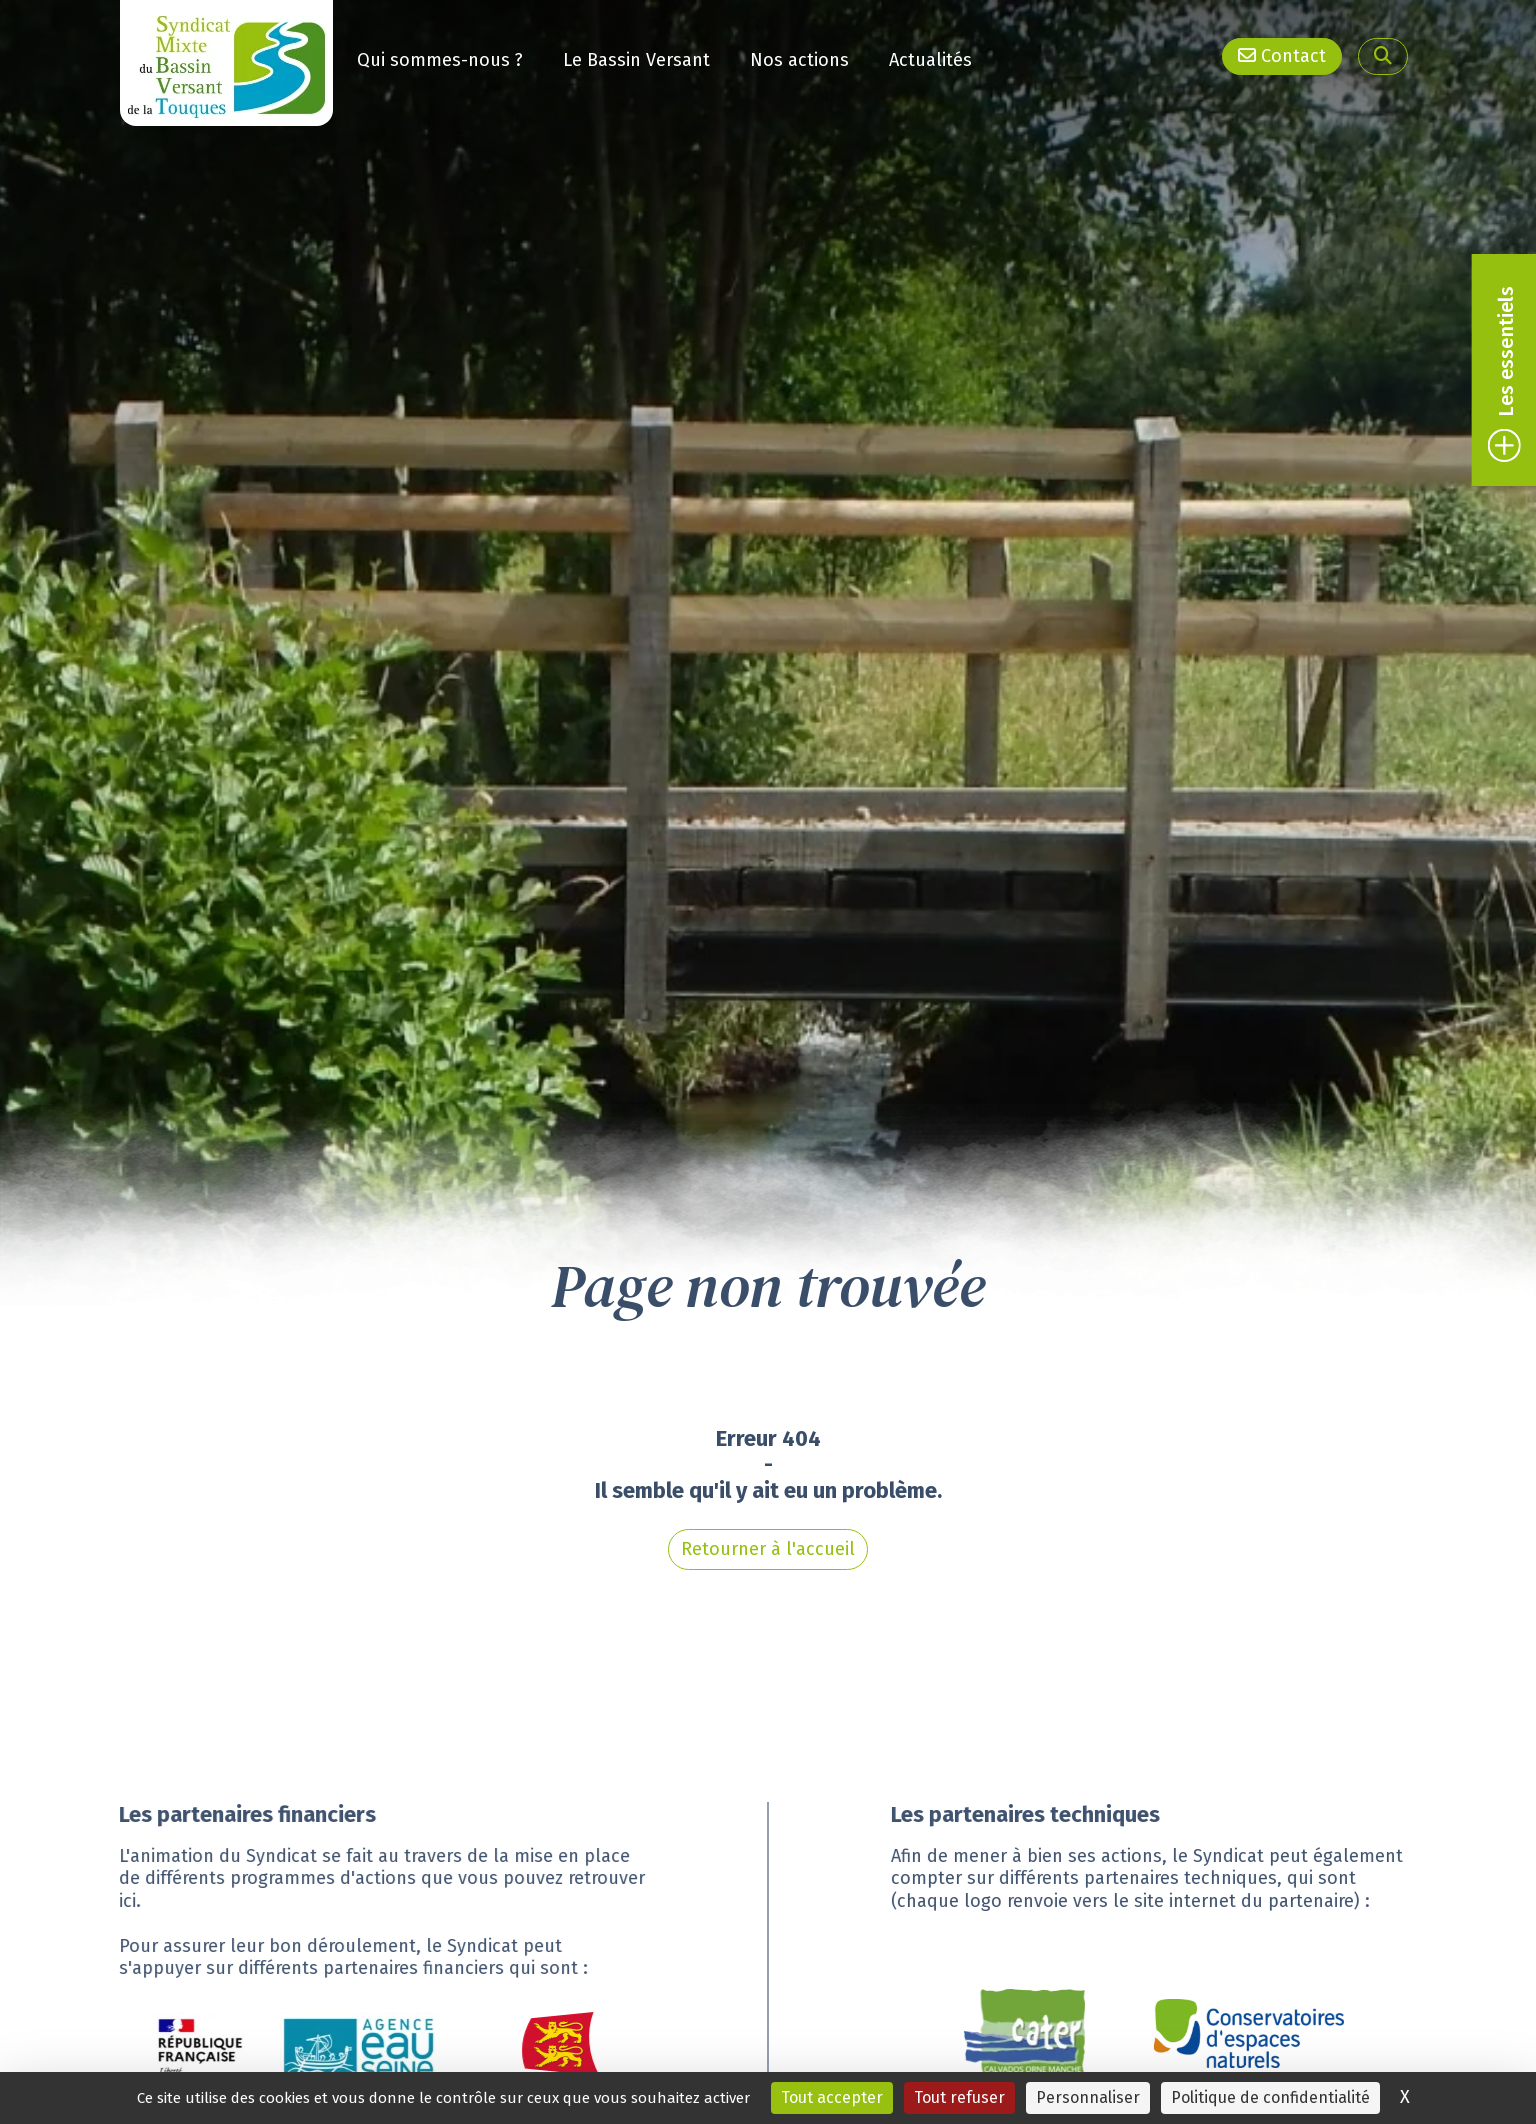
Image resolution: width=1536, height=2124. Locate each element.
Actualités (930, 60)
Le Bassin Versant (636, 60)
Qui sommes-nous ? (440, 60)
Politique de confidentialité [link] (1270, 2097)
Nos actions (799, 60)
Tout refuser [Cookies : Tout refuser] (959, 2097)
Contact (1282, 56)
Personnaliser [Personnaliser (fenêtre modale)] (1088, 2097)
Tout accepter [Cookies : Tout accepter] (832, 2097)
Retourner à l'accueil (768, 1529)
